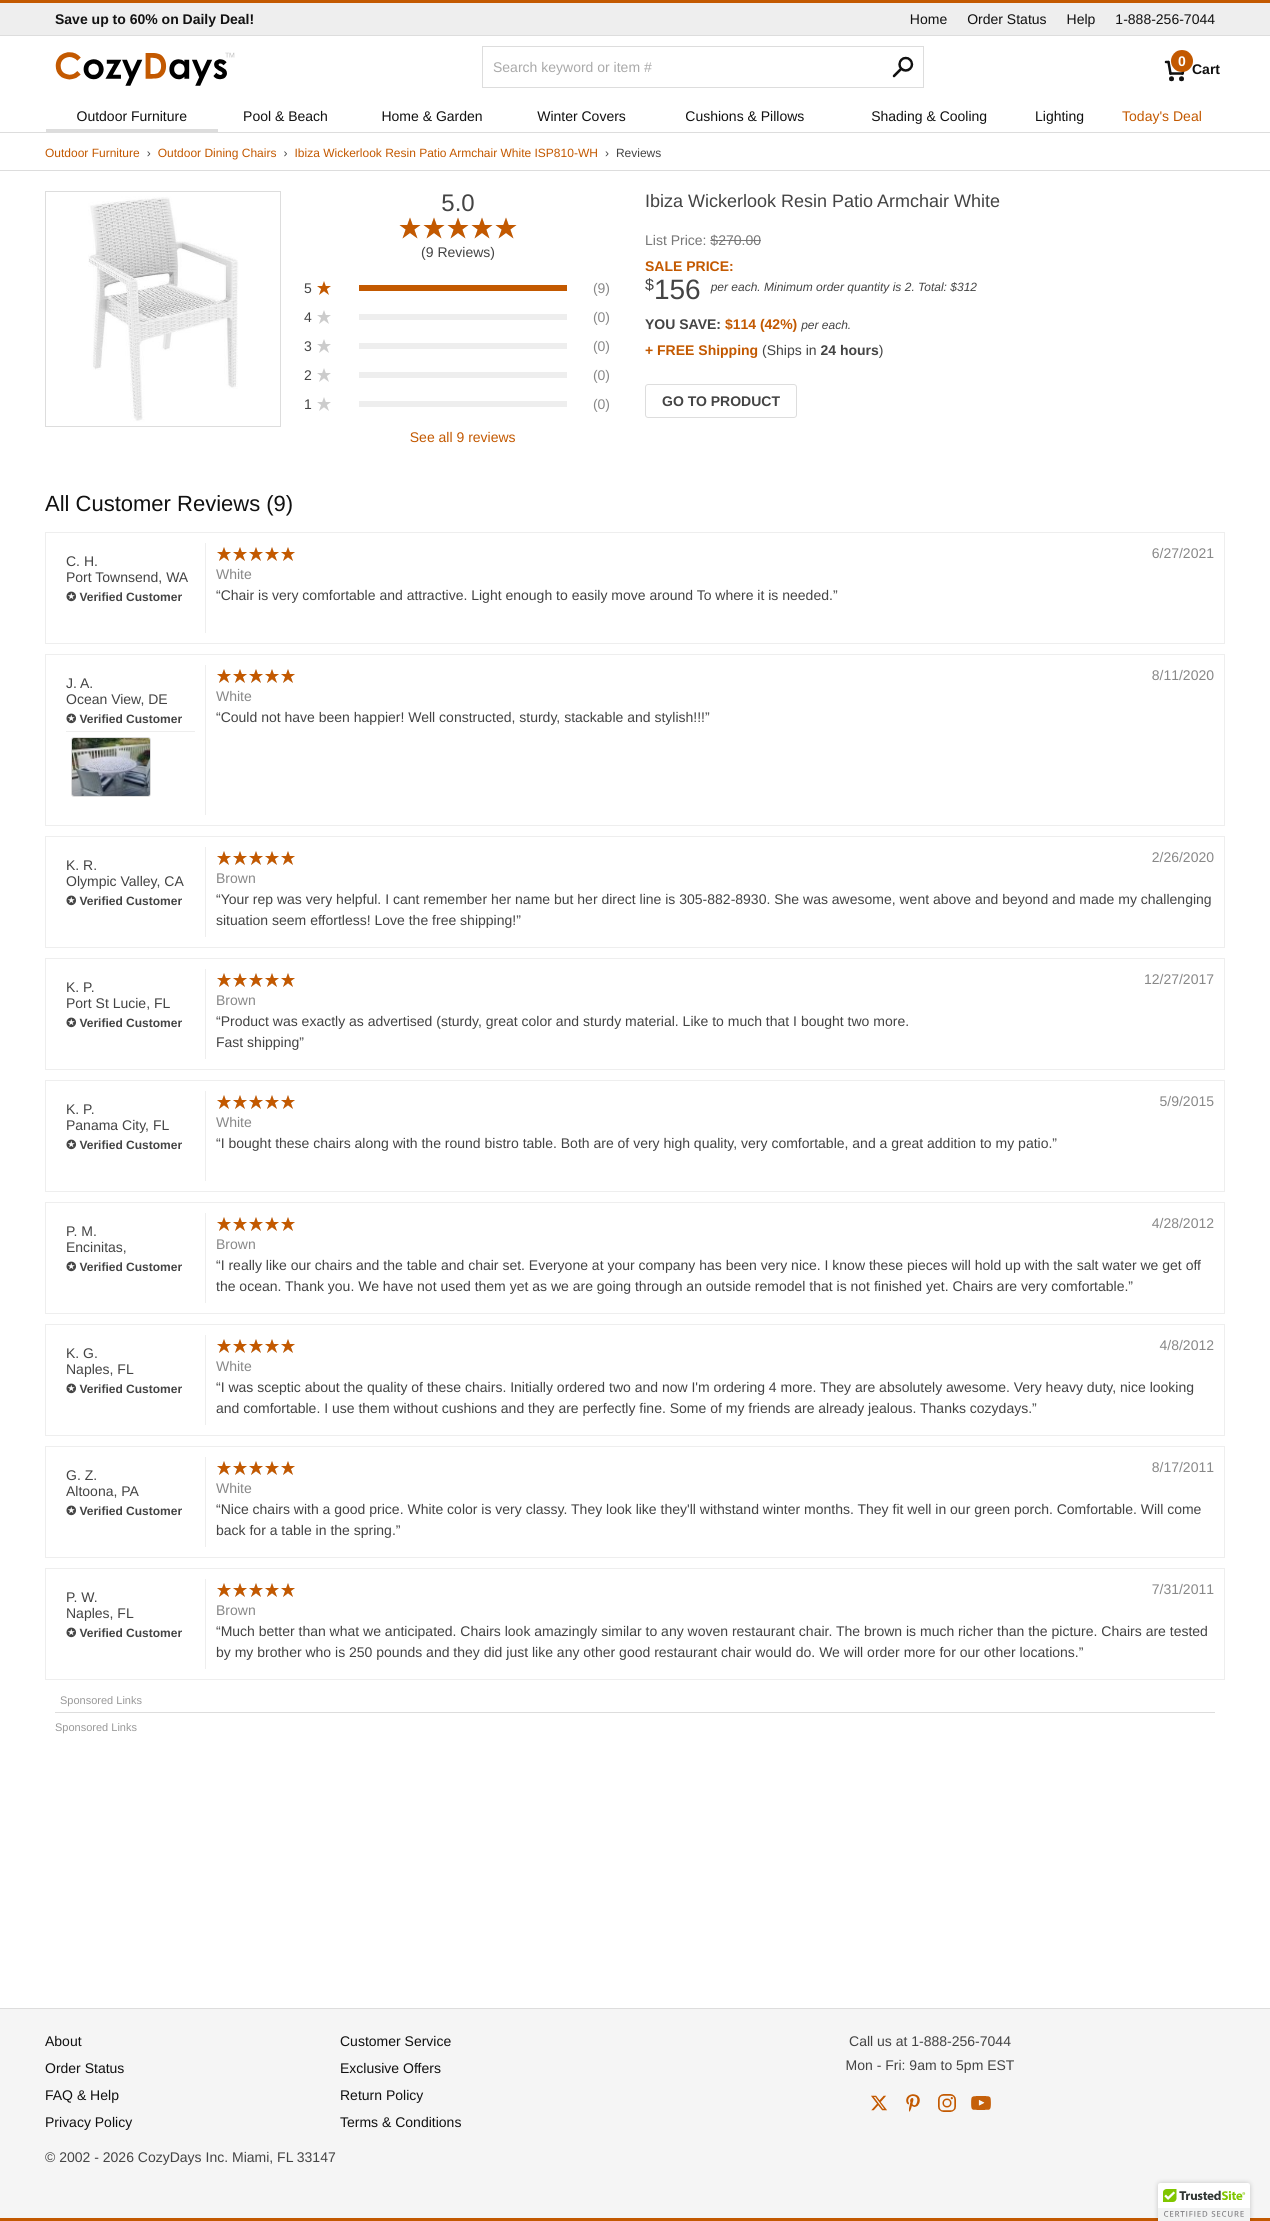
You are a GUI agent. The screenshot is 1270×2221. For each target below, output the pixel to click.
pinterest (913, 2103)
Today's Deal (1162, 116)
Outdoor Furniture (132, 116)
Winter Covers (581, 116)
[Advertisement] (635, 1862)
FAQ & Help (82, 2095)
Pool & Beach (285, 116)
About (63, 2041)
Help (1081, 19)
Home (928, 19)
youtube (981, 2103)
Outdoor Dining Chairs (217, 153)
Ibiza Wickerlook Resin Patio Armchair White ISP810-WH (445, 153)
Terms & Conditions (400, 2122)
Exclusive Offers (390, 2068)
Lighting (1059, 116)
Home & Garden (431, 116)
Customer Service (395, 2041)
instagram (947, 2103)
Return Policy (381, 2095)
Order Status (1006, 19)
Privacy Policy (88, 2122)
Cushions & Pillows (744, 116)
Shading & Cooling (929, 116)
